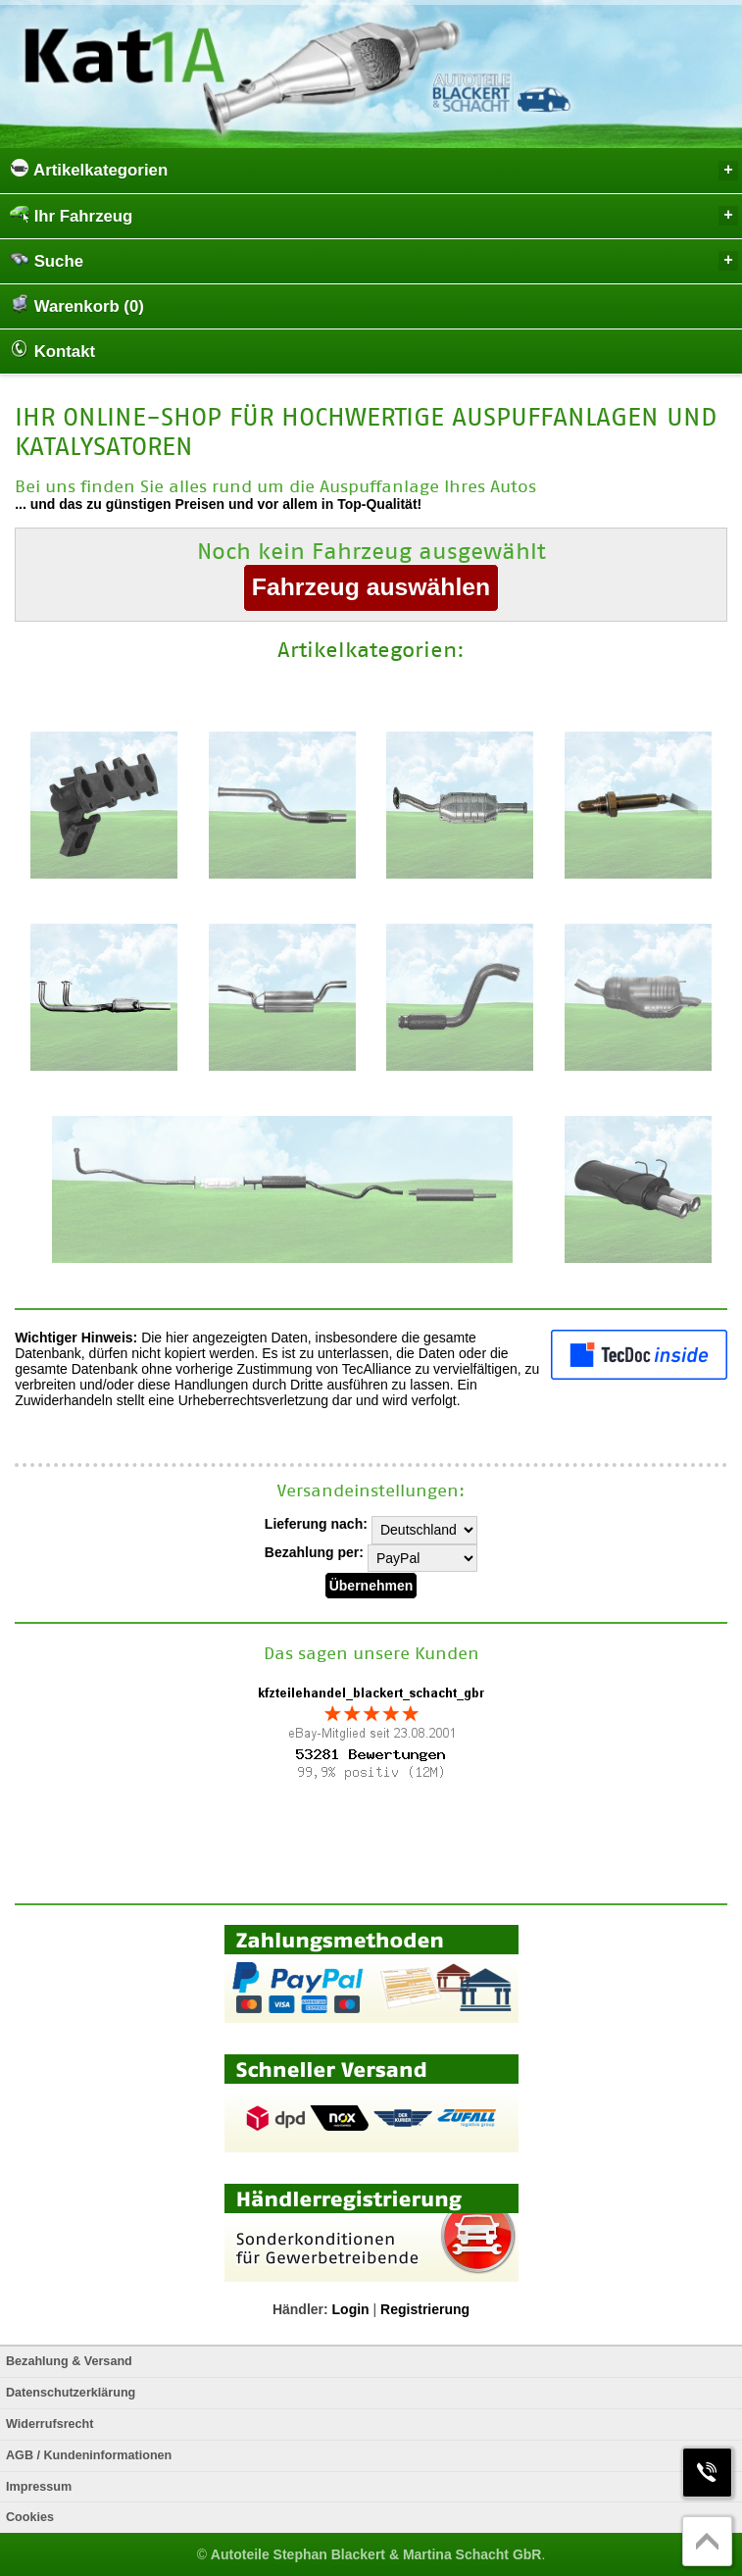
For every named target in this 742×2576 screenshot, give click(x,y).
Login (351, 2309)
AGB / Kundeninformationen (89, 2455)
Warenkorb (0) (77, 305)
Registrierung (425, 2309)
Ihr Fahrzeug (374, 215)
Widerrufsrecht (49, 2424)
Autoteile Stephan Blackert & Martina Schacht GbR (376, 2554)
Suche (374, 260)
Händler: (300, 2309)
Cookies (30, 2517)
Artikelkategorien (374, 169)
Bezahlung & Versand (69, 2361)
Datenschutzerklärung (70, 2392)
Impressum (39, 2487)
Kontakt (52, 350)
